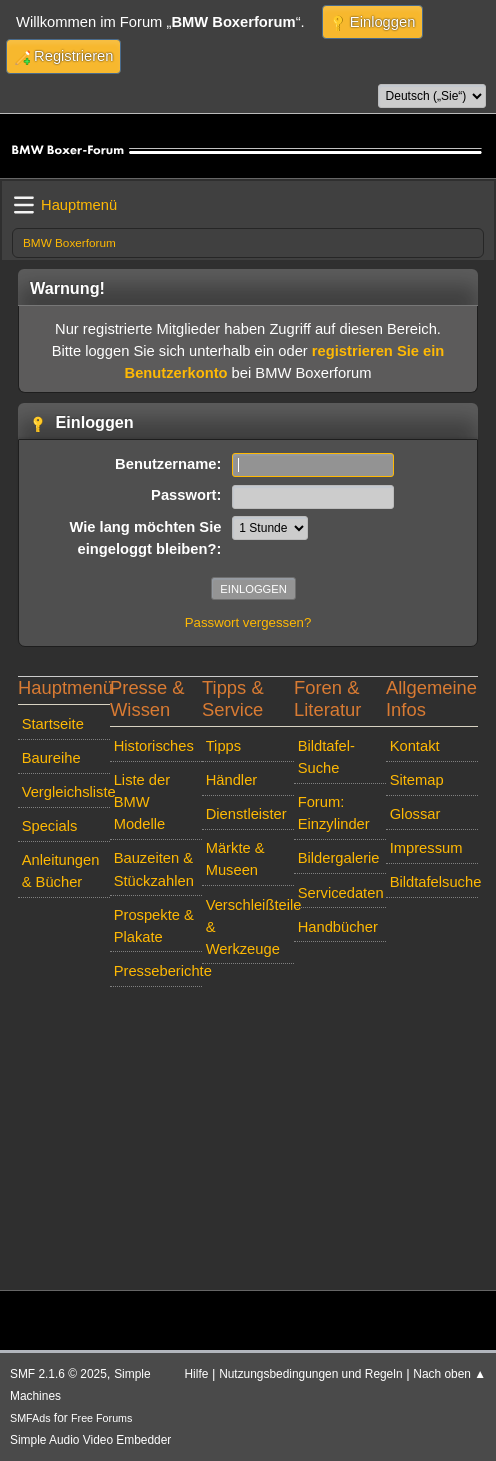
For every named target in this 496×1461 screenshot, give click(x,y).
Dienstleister (246, 814)
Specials (50, 826)
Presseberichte (158, 971)
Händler (232, 780)
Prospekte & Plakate (154, 926)
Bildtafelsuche (434, 882)
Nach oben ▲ (449, 1374)
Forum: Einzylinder (334, 813)
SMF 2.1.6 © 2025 (58, 1374)
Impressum (426, 848)
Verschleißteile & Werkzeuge (250, 927)
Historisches (154, 746)
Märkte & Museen (235, 859)
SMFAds (30, 1418)
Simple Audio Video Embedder (90, 1440)
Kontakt (415, 746)
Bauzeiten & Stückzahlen (154, 869)
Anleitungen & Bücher (61, 871)
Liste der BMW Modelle (142, 802)
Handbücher (338, 927)
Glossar (415, 814)
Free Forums (101, 1418)
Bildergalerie (339, 858)
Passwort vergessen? (248, 622)
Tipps (223, 746)
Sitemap (417, 780)
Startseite (53, 724)
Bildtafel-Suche (326, 757)
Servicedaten (341, 893)
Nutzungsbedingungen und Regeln (310, 1374)
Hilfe (197, 1374)
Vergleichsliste (66, 792)
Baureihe (51, 758)
